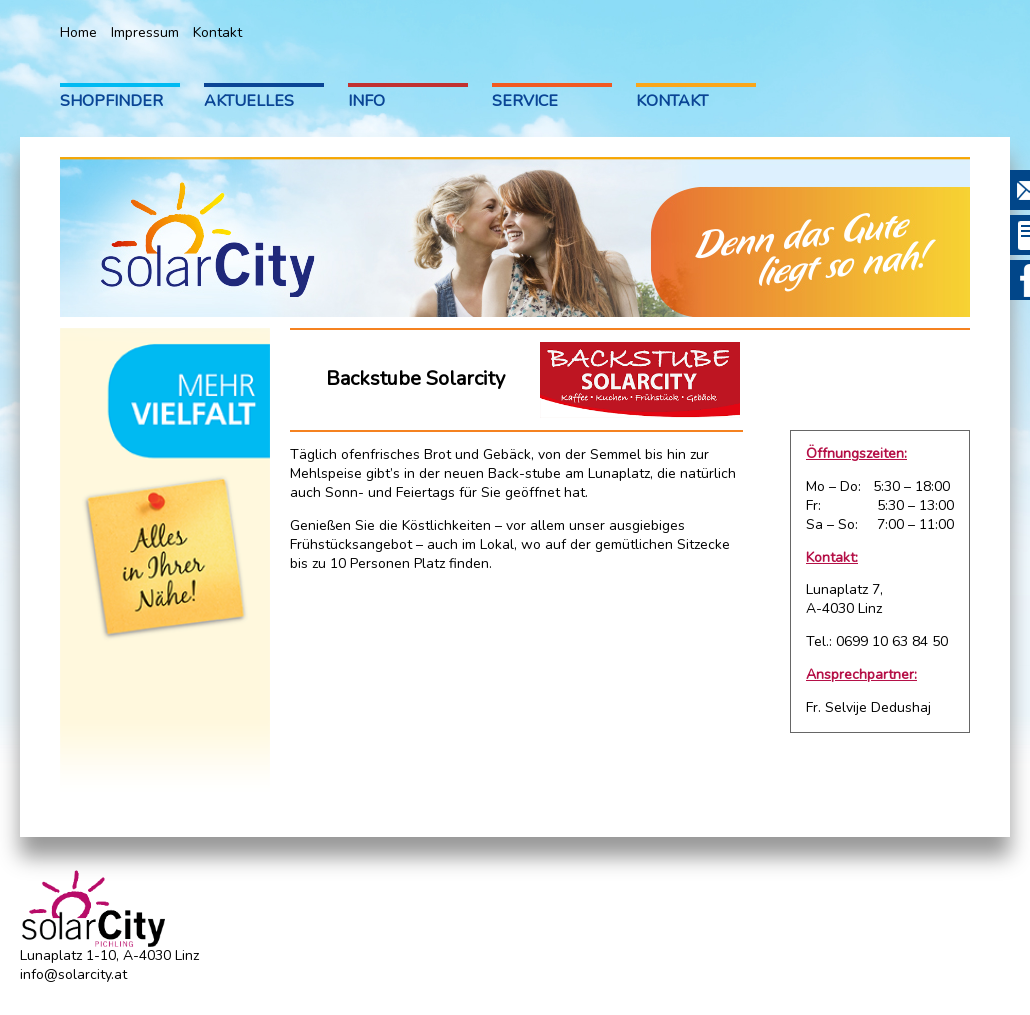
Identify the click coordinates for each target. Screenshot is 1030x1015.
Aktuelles (249, 101)
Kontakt (217, 32)
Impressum (145, 32)
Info (366, 101)
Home (78, 32)
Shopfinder (111, 101)
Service (525, 101)
